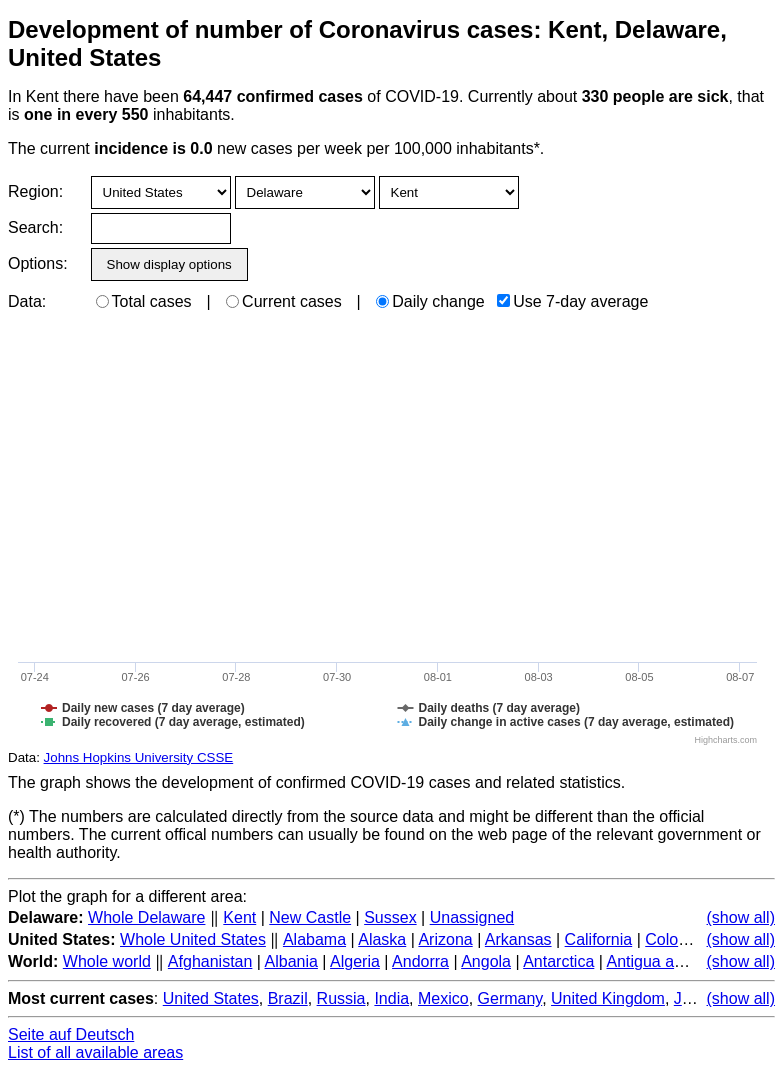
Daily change (430, 301)
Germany (510, 998)
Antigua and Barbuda (681, 961)
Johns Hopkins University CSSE (139, 757)
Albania (291, 961)
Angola (486, 961)
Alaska (382, 939)
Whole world (107, 961)
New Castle (310, 917)
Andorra (420, 961)
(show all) (741, 917)
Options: (37, 263)
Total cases (144, 301)
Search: (35, 227)
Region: (35, 191)
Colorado (677, 939)
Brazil (288, 998)
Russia (341, 998)
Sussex (390, 917)
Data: (27, 301)
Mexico (443, 998)
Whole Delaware (146, 917)
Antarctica (558, 961)
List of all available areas (95, 1052)
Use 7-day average (572, 301)
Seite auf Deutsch (71, 1034)
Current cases (284, 301)
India (391, 998)
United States (211, 998)
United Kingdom (608, 998)
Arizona (445, 939)
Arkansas (518, 939)
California (599, 939)
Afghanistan (210, 961)
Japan (696, 998)
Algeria (355, 961)
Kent (239, 917)
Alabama (314, 939)
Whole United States (193, 939)
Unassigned (472, 917)
